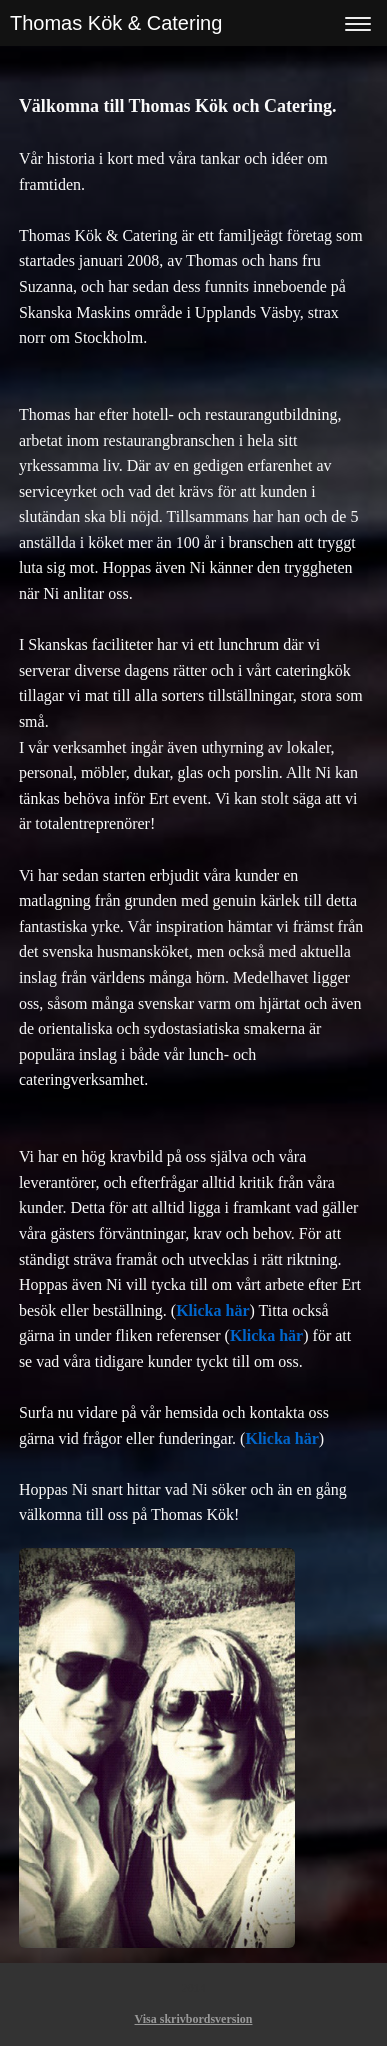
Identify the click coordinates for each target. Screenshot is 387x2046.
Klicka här (212, 1310)
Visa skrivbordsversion (194, 2019)
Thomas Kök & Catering (116, 23)
